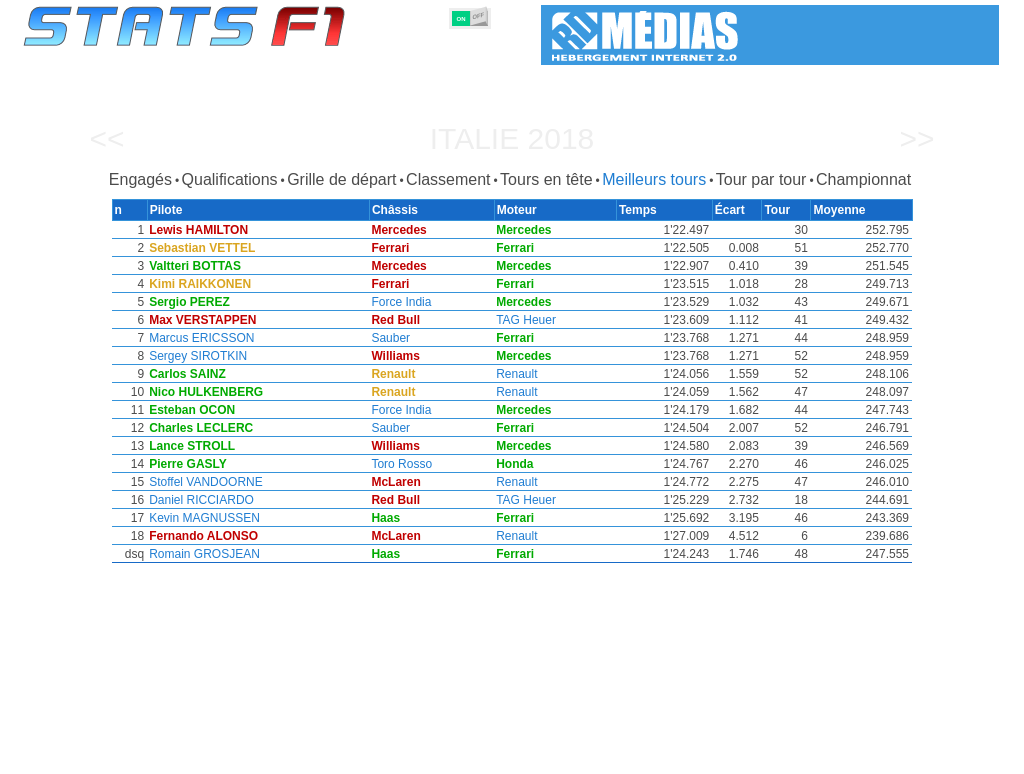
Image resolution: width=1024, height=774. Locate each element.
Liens (803, 755)
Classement (448, 179)
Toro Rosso (403, 464)
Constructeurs (405, 755)
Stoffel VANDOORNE (205, 482)
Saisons (171, 755)
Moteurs (490, 755)
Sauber (392, 338)
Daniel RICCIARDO (200, 500)
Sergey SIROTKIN (197, 356)
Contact (958, 755)
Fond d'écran (877, 755)
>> (916, 138)
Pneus (553, 755)
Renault (518, 374)
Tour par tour (761, 179)
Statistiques (93, 755)
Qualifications (230, 179)
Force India (403, 302)
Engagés (140, 179)
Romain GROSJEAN (203, 554)
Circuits (679, 755)
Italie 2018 (512, 138)
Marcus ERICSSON (200, 338)
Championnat (863, 179)
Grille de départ (341, 179)
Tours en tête (546, 179)
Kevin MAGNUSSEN (203, 518)
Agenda (745, 755)
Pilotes (323, 755)
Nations (614, 755)
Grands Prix (249, 755)
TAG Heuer (528, 320)
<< (106, 138)
